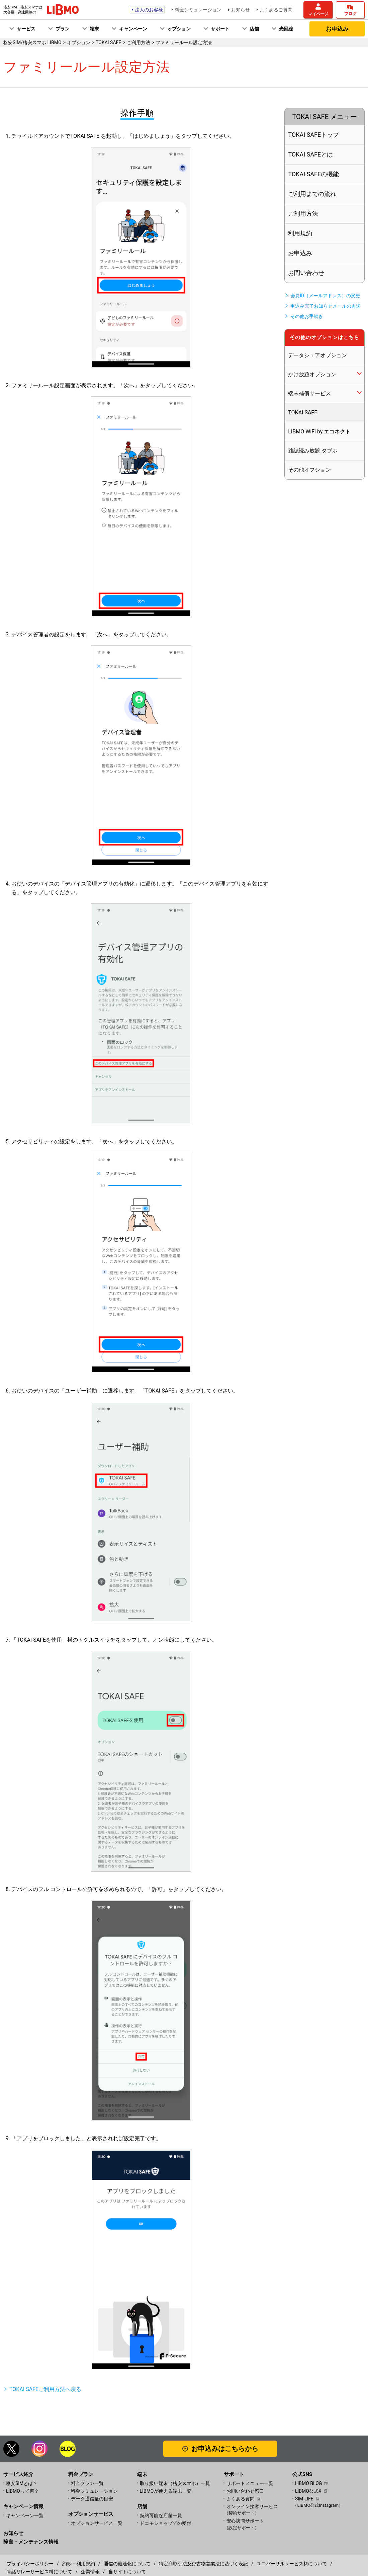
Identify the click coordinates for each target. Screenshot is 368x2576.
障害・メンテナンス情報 (31, 2542)
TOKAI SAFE (302, 412)
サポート (220, 28)
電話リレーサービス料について (39, 2571)
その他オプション (309, 470)
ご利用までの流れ (312, 193)
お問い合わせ (306, 272)
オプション (179, 28)
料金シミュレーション (198, 9)
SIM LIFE (304, 2498)
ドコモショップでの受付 (165, 2523)
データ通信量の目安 (92, 2498)
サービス (26, 28)
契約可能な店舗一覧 (161, 2515)
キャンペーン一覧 (24, 2515)
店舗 (254, 28)
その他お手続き (306, 316)
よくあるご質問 (276, 9)
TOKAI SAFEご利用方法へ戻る (45, 2389)
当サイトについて (127, 2571)
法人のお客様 (149, 9)
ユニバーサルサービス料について (292, 2563)
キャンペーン (133, 28)
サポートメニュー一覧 (249, 2483)
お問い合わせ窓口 (245, 2491)
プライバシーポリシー (30, 2563)
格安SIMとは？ (21, 2483)
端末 (94, 28)
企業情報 (90, 2571)
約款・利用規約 (78, 2563)
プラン (63, 28)
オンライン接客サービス (259, 2510)
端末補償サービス (309, 393)
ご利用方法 (303, 213)
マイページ (318, 14)
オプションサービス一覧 (96, 2523)
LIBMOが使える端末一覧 (165, 2491)
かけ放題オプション (312, 374)
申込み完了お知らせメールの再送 (325, 306)
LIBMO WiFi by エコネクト (319, 431)
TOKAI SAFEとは (310, 154)
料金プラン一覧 (87, 2483)
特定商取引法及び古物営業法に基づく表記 (203, 2563)
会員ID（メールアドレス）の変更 (325, 295)
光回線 (286, 28)
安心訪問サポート (259, 2524)
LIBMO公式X (308, 2491)
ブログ (350, 13)
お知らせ (240, 9)
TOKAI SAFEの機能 (313, 174)
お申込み (337, 28)
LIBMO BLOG (308, 2483)
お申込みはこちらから (224, 2449)
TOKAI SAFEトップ (313, 134)
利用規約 (300, 233)
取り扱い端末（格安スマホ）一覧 (175, 2483)
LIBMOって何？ (22, 2491)
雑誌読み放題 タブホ (313, 450)
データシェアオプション (317, 355)
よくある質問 (240, 2498)
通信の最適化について (127, 2563)
